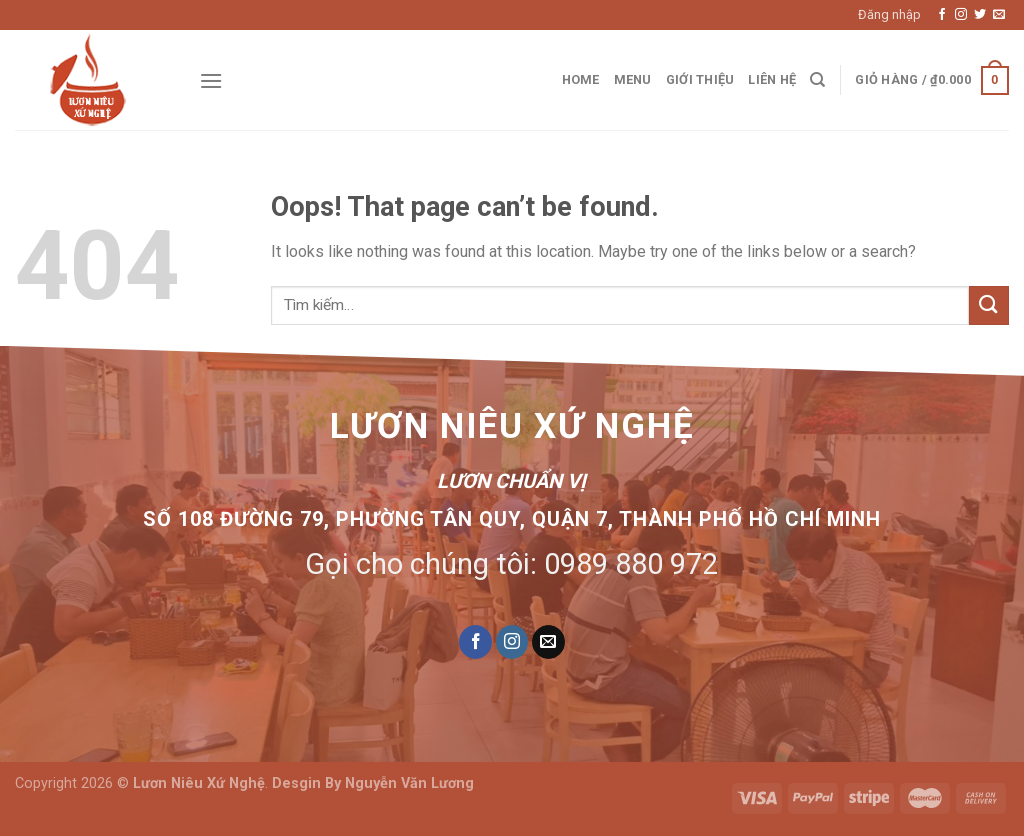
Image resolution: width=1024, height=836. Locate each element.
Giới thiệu (700, 79)
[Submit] (989, 305)
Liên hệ (772, 79)
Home (581, 79)
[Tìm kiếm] (817, 80)
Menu (633, 79)
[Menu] (211, 80)
